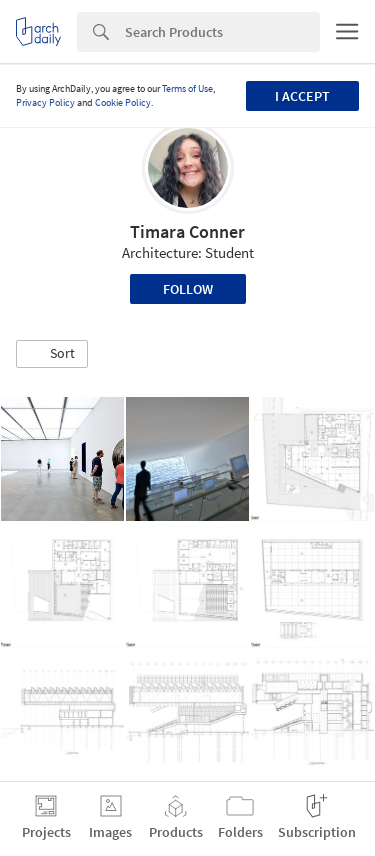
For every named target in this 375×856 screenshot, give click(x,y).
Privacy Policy (45, 102)
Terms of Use (187, 88)
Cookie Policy (123, 102)
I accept (302, 96)
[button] (52, 354)
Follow (188, 289)
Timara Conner (187, 231)
